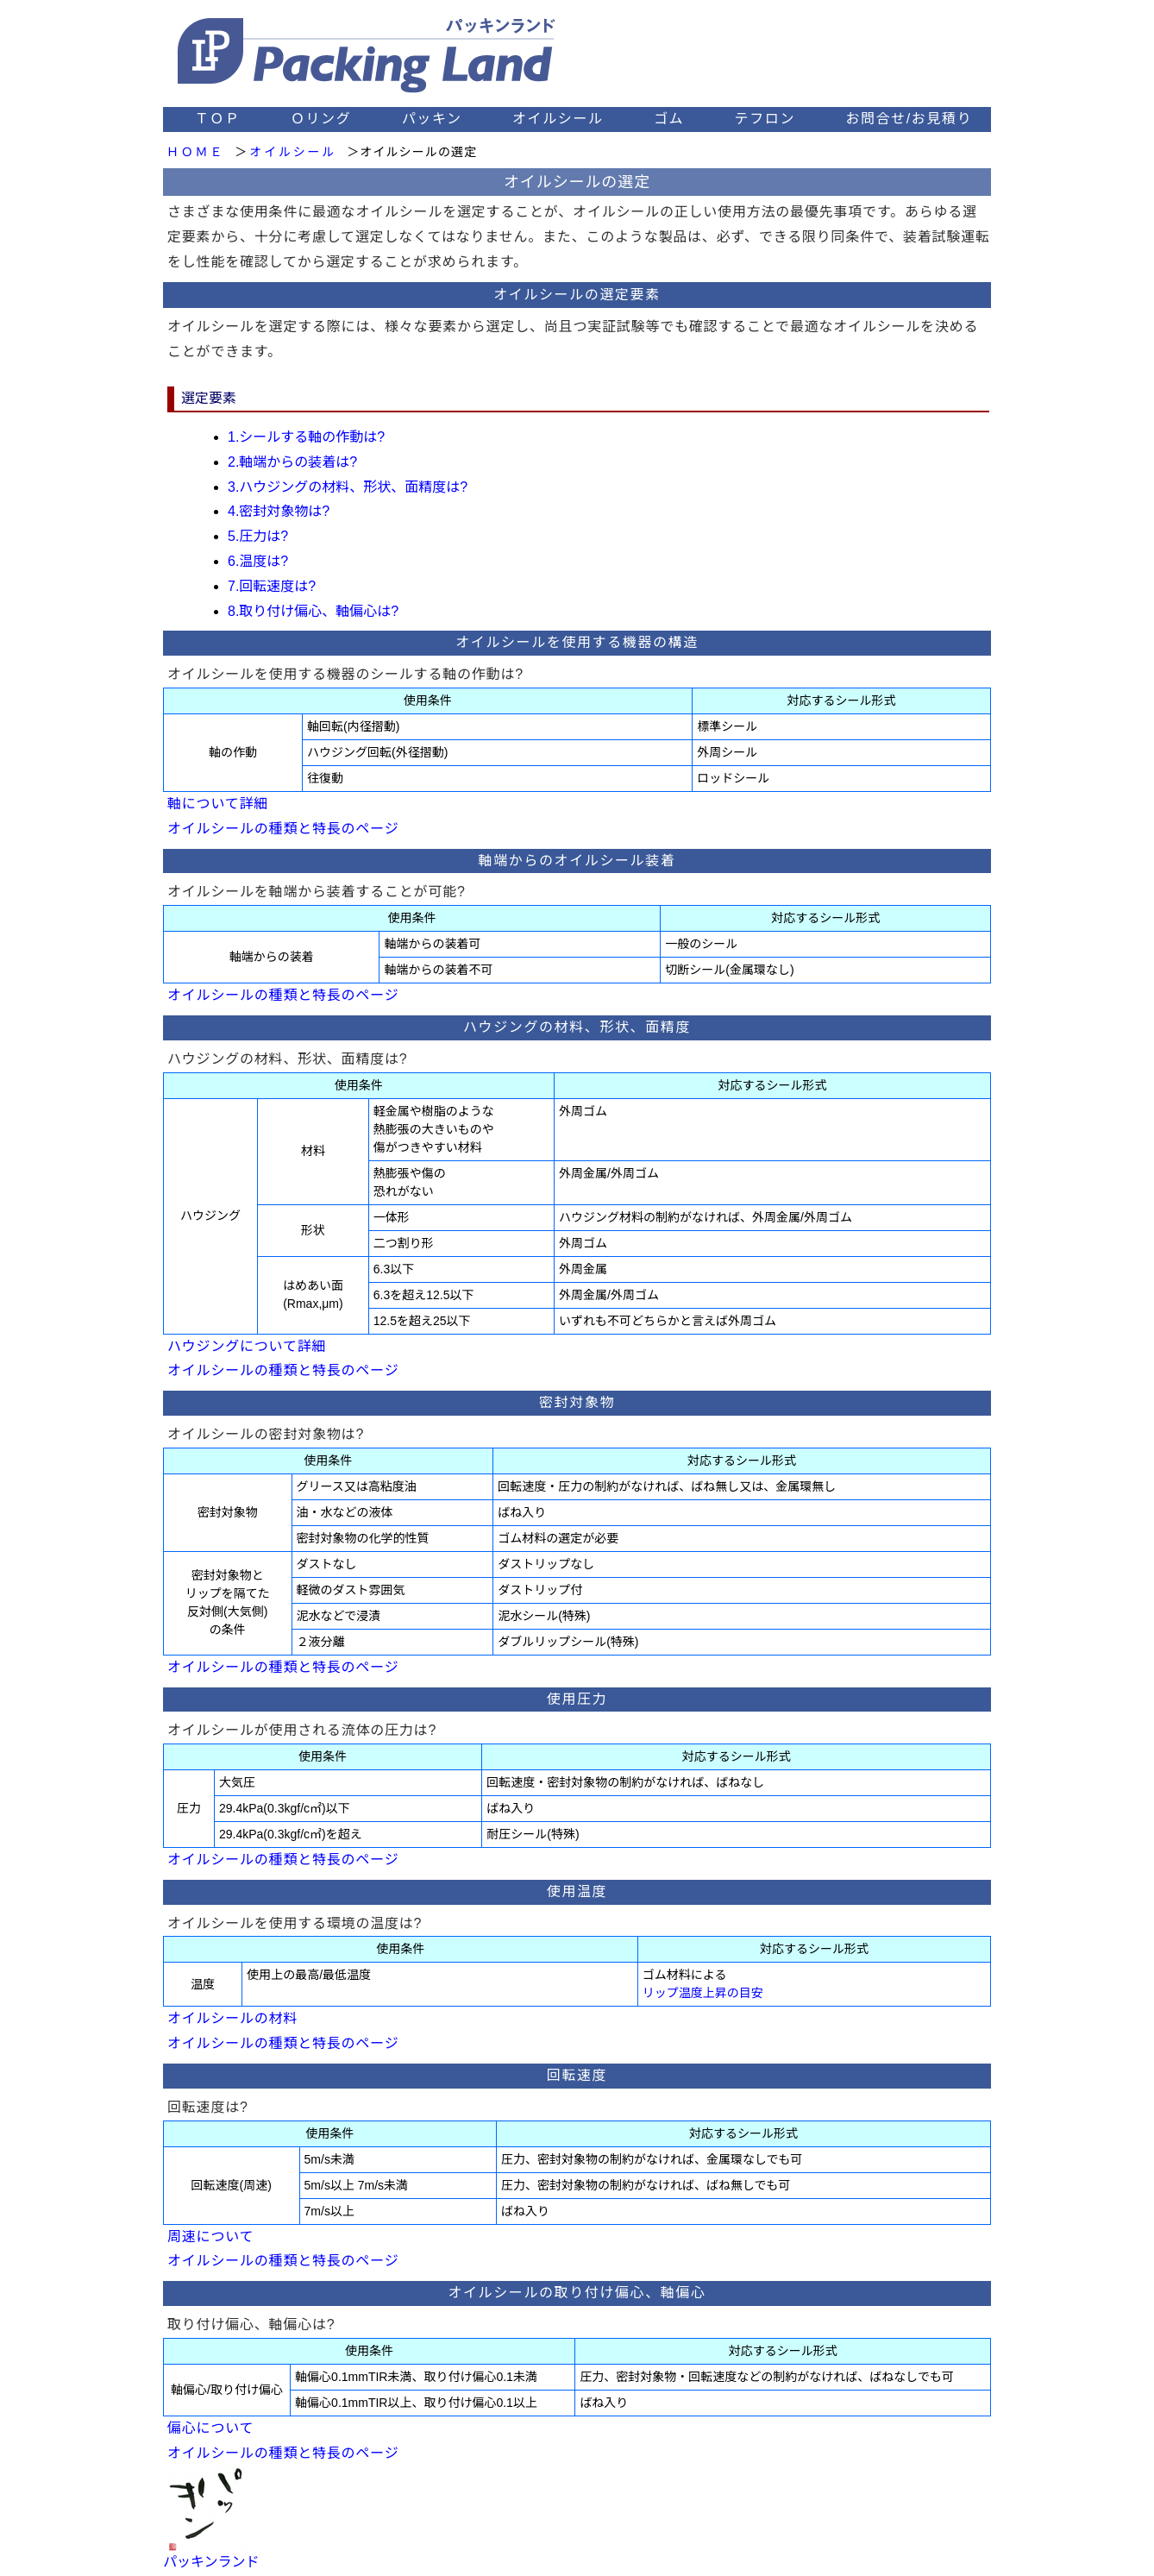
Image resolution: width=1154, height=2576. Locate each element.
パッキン (432, 118)
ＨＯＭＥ (195, 152)
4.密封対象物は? (278, 511)
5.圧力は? (258, 536)
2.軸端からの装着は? (292, 462)
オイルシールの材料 (232, 2018)
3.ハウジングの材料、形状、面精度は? (347, 487)
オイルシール (558, 118)
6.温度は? (258, 561)
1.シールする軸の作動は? (306, 437)
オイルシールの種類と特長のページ (282, 828)
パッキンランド (211, 2561)
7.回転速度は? (272, 586)
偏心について (210, 2428)
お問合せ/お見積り (908, 118)
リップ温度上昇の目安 (703, 1993)
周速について (210, 2236)
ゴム (669, 118)
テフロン (765, 118)
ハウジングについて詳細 (246, 1346)
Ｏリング (321, 118)
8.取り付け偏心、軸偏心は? (313, 611)
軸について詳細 (217, 803)
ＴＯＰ (218, 118)
